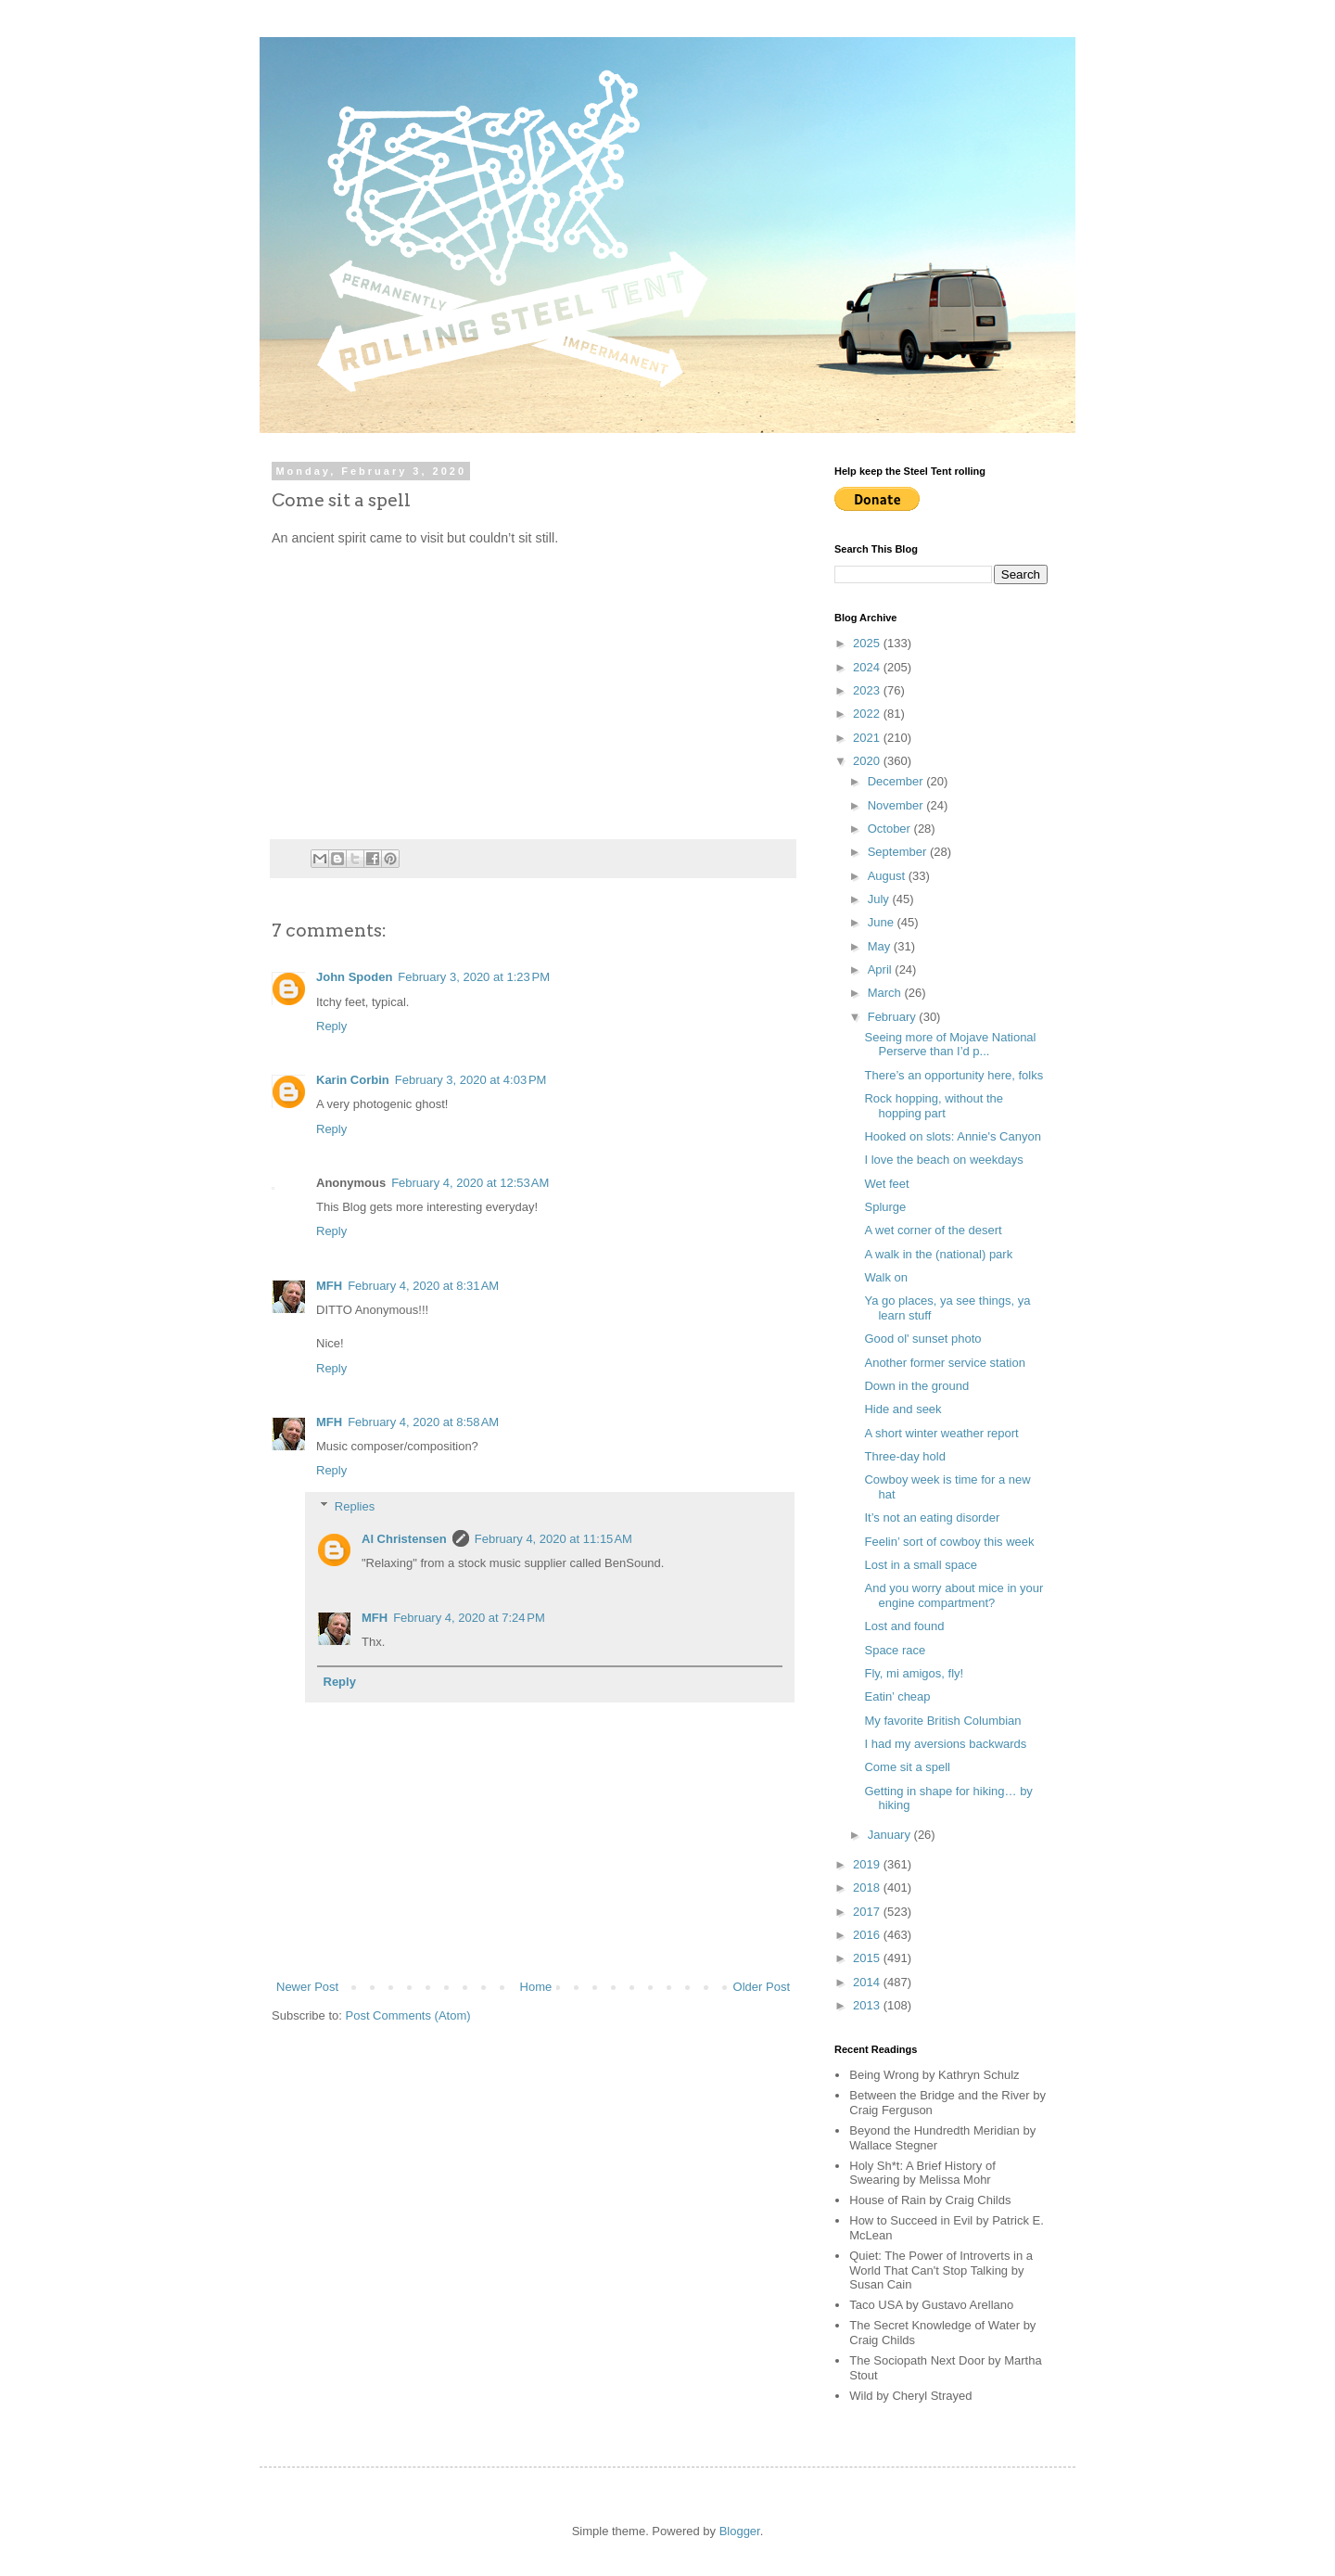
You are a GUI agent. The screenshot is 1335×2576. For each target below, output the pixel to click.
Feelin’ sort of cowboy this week (949, 1542)
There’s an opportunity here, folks (953, 1075)
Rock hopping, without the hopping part (933, 1105)
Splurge (885, 1207)
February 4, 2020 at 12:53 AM (470, 1183)
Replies (355, 1506)
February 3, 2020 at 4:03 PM (471, 1080)
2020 (868, 761)
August (888, 876)
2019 (868, 1864)
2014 (868, 1982)
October (891, 828)
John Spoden (354, 977)
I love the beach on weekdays (943, 1160)
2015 (868, 1958)
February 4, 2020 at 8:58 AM (423, 1422)
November (897, 805)
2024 (868, 667)
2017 (868, 1912)
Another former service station (944, 1363)
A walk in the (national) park (938, 1254)
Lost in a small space (920, 1565)
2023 (868, 690)
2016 (868, 1935)
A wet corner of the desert (932, 1230)
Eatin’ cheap (897, 1696)
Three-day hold (904, 1456)
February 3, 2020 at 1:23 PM (474, 977)
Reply (331, 1026)
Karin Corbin (352, 1080)
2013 (868, 2005)
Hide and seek (902, 1409)
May (881, 946)
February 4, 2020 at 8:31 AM (423, 1286)
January (891, 1835)
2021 (868, 738)
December (897, 781)
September (899, 852)
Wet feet (886, 1184)
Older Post (761, 1987)
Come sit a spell (906, 1767)
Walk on (885, 1277)
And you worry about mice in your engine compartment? (953, 1595)
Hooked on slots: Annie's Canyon (952, 1136)
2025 (868, 643)
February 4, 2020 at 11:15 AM (553, 1539)
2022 (868, 714)
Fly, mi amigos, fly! (913, 1673)
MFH (329, 1286)
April (882, 969)
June (882, 922)
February (894, 1017)
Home (536, 1987)
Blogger (739, 2531)
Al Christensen (404, 1539)
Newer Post (307, 1987)
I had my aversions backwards (945, 1744)
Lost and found (904, 1626)
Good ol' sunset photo (922, 1338)
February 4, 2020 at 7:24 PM (469, 1618)
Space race (894, 1650)
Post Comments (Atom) (408, 2015)
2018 (868, 1887)
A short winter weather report (941, 1433)
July (880, 899)
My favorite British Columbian (942, 1721)
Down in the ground (916, 1386)
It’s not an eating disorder (931, 1517)
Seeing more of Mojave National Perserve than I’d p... (950, 1044)
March (886, 993)
